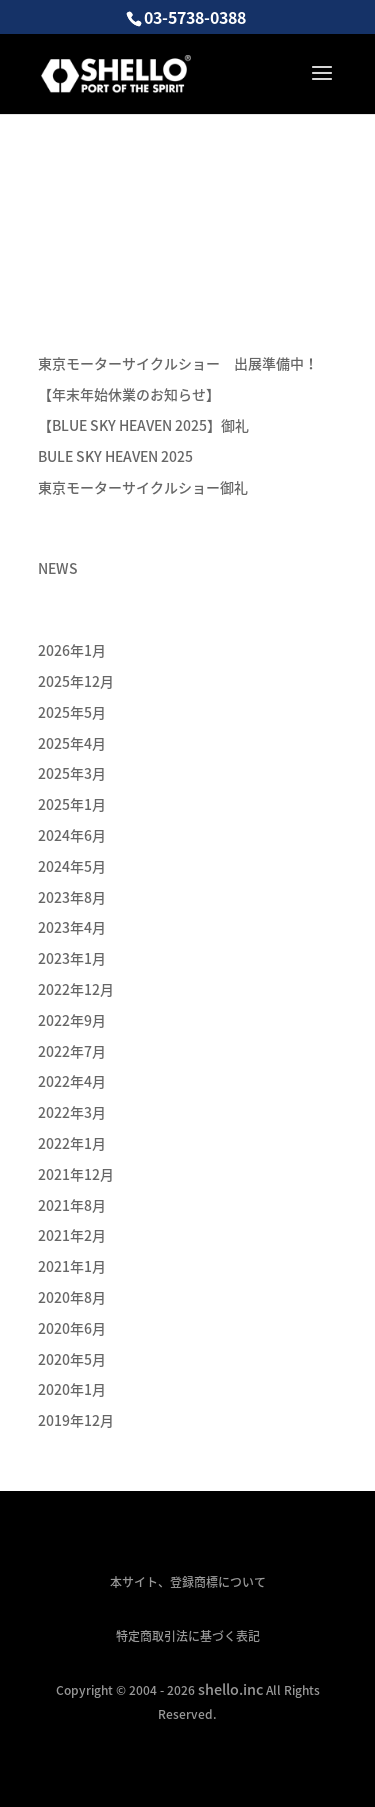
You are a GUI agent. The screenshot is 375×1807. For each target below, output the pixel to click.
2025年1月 (72, 804)
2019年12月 (76, 1420)
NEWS (58, 568)
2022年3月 (72, 1112)
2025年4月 (72, 743)
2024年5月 (72, 866)
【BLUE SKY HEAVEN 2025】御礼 (143, 425)
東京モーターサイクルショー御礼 (143, 487)
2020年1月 (72, 1389)
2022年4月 (72, 1081)
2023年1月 (72, 958)
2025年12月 (76, 681)
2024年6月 (72, 835)
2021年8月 (72, 1205)
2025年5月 (72, 712)
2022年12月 (76, 989)
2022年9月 (72, 1020)
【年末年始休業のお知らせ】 (129, 394)
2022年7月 (72, 1051)
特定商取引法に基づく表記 (188, 1636)
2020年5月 (72, 1359)
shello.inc (230, 1689)
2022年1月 (72, 1143)
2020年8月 (72, 1297)
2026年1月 (72, 650)
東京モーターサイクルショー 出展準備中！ (178, 363)
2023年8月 (72, 897)
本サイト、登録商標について (188, 1582)
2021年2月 (72, 1235)
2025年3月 (72, 773)
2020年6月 (72, 1328)
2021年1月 (72, 1266)
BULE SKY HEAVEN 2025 (115, 456)
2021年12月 (76, 1174)
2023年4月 (72, 927)
